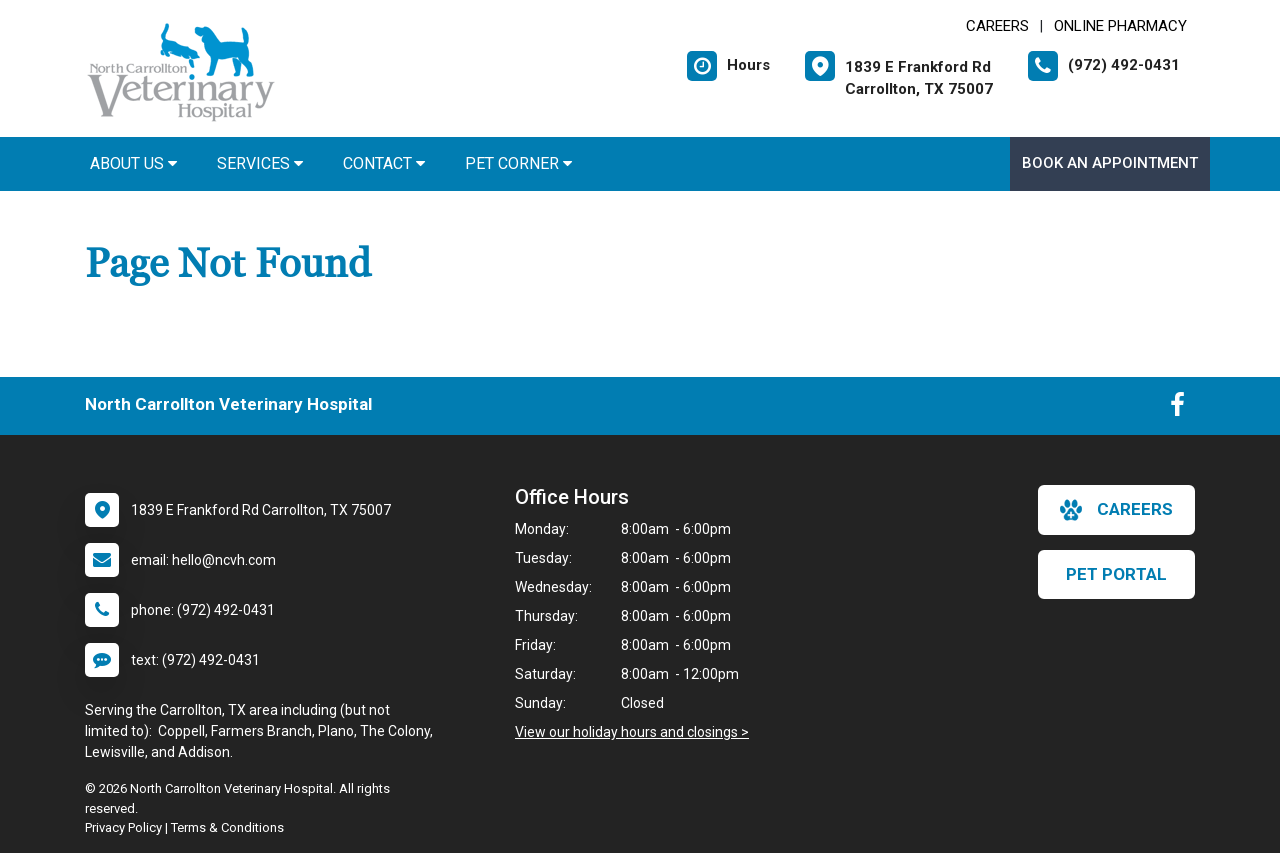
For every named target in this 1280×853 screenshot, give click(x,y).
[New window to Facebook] (1177, 409)
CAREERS (997, 26)
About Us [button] (133, 163)
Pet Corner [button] (518, 163)
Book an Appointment (1110, 163)
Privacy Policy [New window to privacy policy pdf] (123, 827)
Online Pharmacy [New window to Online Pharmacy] (1120, 26)
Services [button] (260, 163)
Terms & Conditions (227, 827)
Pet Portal (1116, 574)
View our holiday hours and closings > (632, 732)
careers (1116, 510)
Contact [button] (384, 163)
